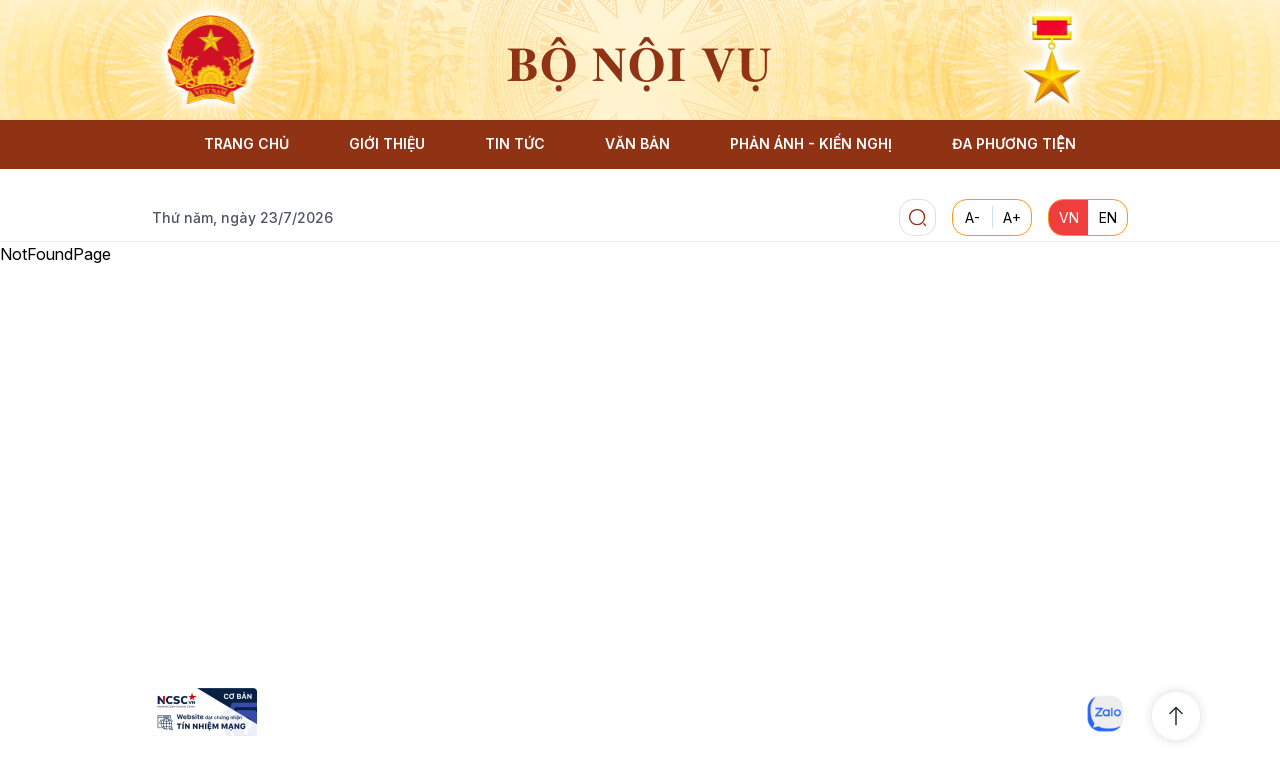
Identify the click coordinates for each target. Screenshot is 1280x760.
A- (972, 217)
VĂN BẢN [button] (637, 143)
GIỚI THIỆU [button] (387, 143)
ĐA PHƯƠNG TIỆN (1013, 143)
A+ (1012, 217)
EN (1108, 217)
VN (1069, 217)
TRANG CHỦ (246, 143)
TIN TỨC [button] (515, 143)
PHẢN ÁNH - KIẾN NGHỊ (811, 143)
